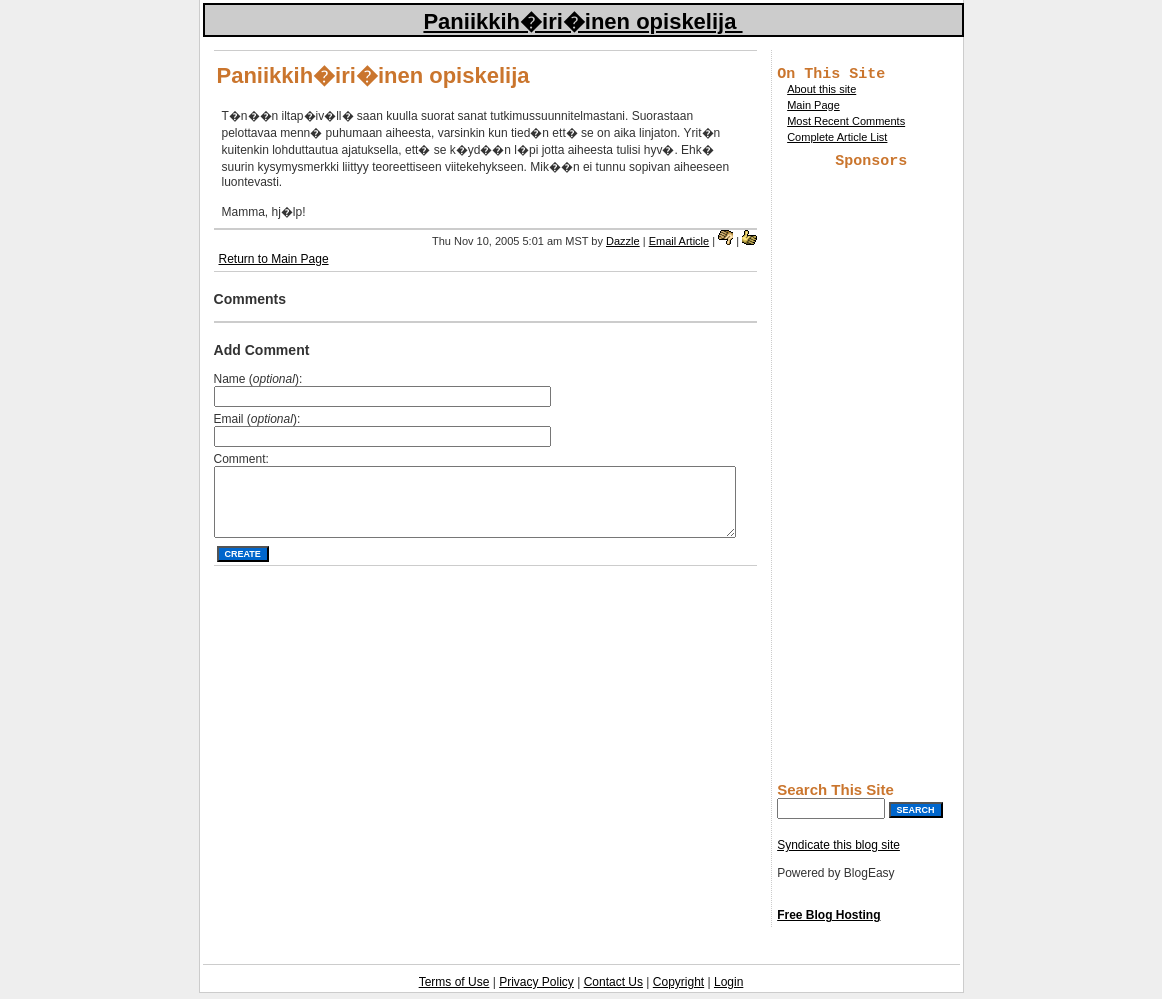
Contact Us (613, 988)
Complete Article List (837, 140)
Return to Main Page (274, 259)
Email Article (679, 241)
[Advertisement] (871, 476)
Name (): (258, 379)
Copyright (678, 988)
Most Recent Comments (846, 124)
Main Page (813, 108)
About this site (821, 92)
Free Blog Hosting (828, 921)
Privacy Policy (536, 988)
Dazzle (623, 241)
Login (728, 988)
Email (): (257, 419)
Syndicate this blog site (838, 851)
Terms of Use (454, 988)
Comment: (241, 459)
